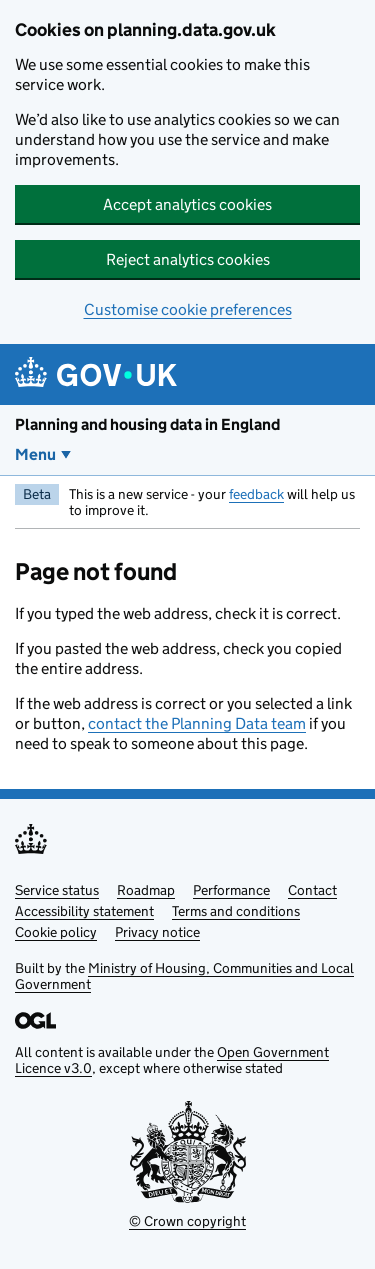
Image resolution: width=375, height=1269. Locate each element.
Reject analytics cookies (188, 259)
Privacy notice (157, 932)
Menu (35, 454)
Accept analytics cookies (187, 204)
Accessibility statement (84, 911)
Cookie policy (56, 932)
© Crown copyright (187, 1221)
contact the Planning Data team (197, 723)
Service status (57, 890)
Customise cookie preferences (188, 309)
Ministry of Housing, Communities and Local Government (184, 976)
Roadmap (146, 890)
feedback (256, 494)
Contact (312, 890)
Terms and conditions (236, 911)
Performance (231, 890)
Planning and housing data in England (147, 424)
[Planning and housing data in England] (99, 374)
